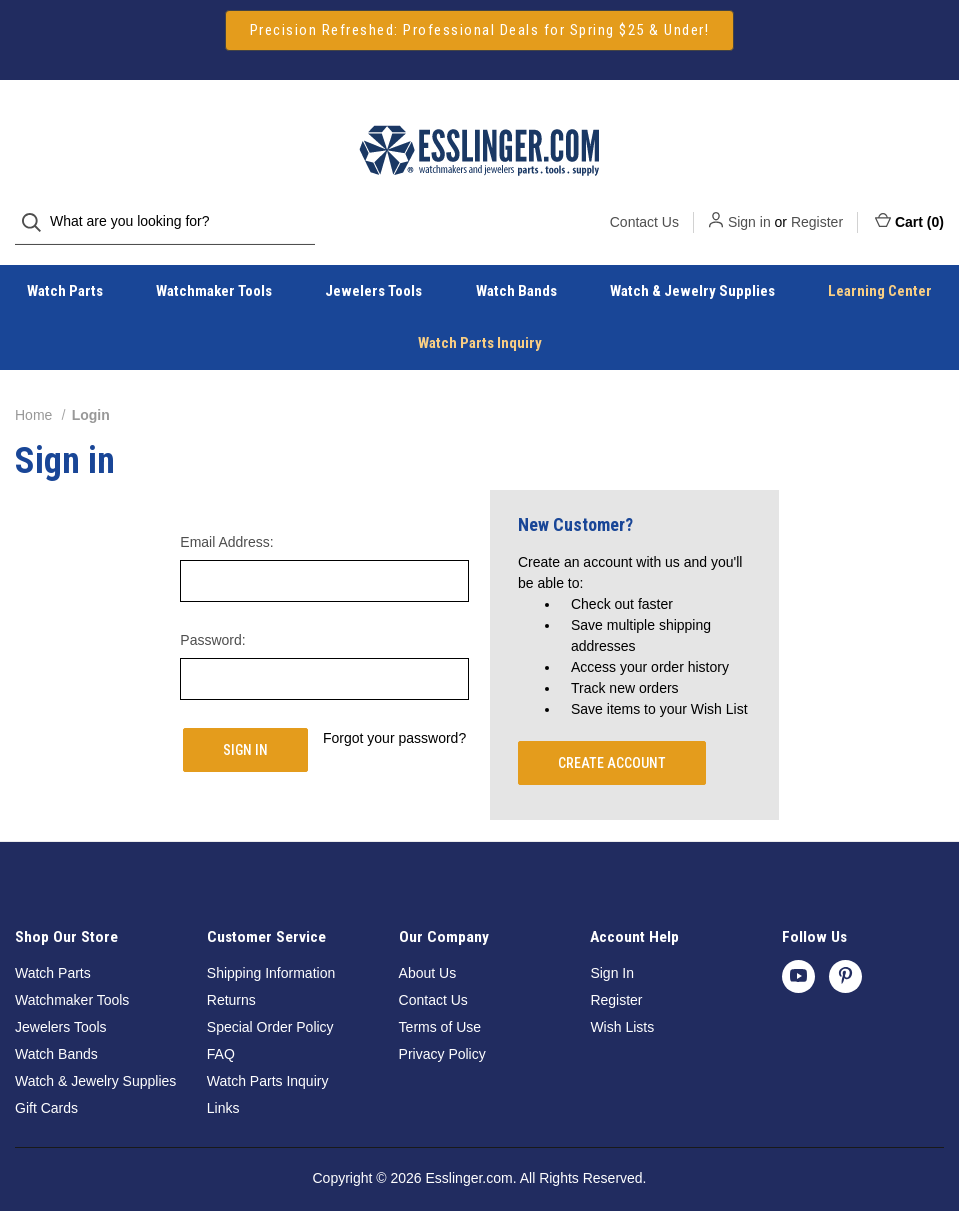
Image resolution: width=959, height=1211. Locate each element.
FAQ (221, 1034)
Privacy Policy (442, 1034)
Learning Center (880, 271)
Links (223, 1088)
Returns (231, 980)
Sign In (612, 953)
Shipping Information (271, 953)
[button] (480, 30)
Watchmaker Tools (214, 271)
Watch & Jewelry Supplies (692, 271)
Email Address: (226, 522)
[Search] (37, 122)
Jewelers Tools (373, 271)
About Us (428, 953)
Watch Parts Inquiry (480, 323)
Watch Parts (65, 271)
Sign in (749, 122)
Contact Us (644, 122)
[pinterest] (845, 955)
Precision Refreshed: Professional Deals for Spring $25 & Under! (480, 30)
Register (817, 122)
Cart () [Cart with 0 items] (909, 121)
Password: (212, 620)
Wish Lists (622, 1007)
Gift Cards (46, 1088)
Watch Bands (516, 271)
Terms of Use (440, 1007)
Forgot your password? (394, 718)
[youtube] (798, 955)
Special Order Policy (270, 1007)
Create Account (612, 743)
